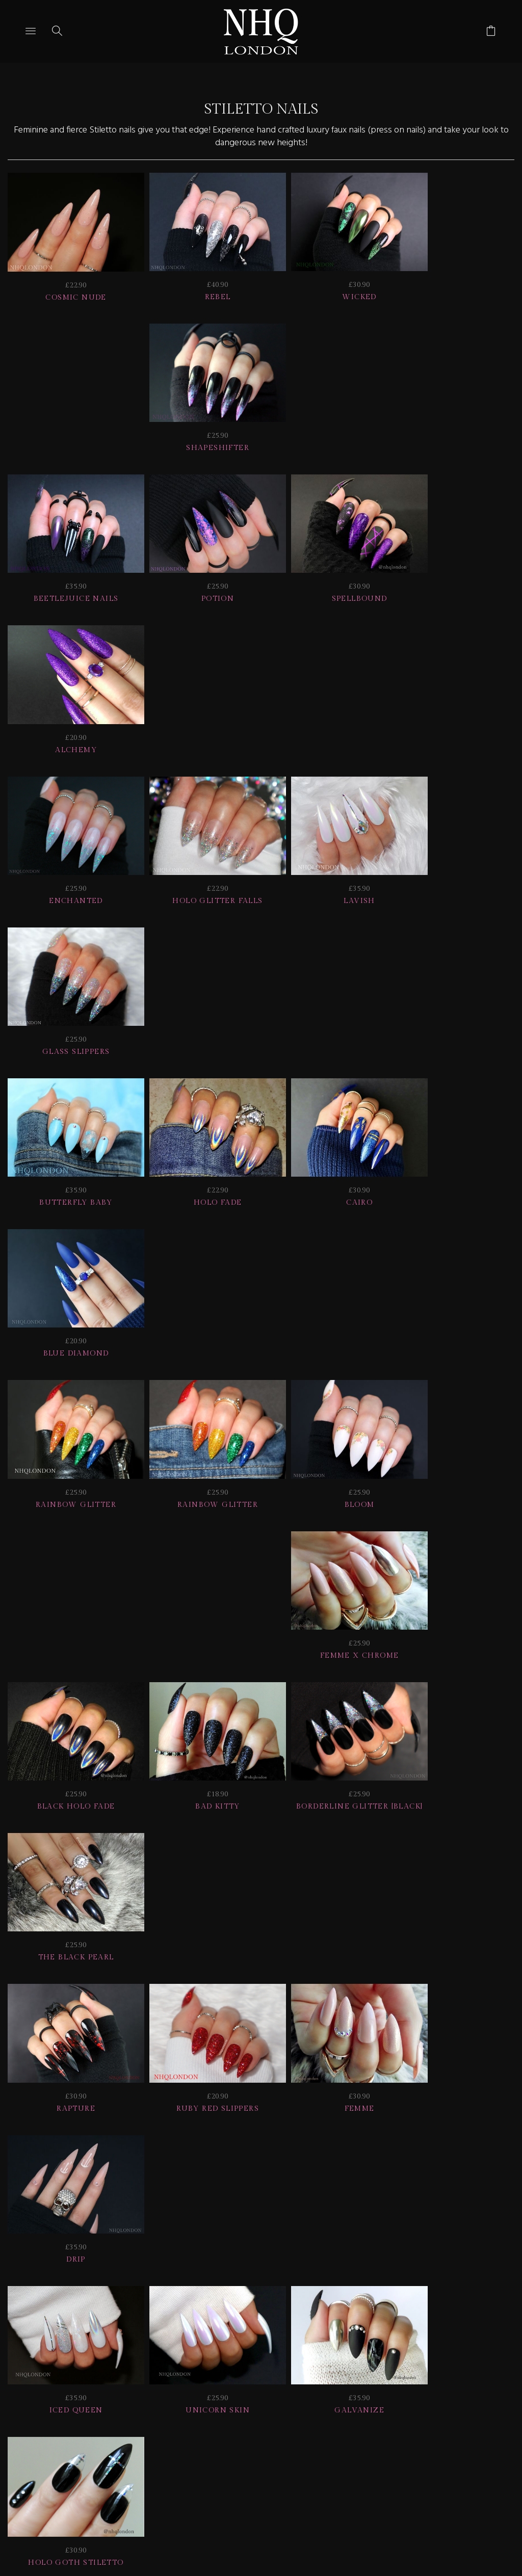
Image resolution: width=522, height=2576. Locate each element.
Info (413, 2399)
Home (223, 2413)
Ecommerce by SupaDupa (269, 2530)
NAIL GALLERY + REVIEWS (318, 2399)
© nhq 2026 (283, 2413)
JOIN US (35, 2399)
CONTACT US (473, 2399)
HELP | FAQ (97, 2399)
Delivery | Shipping (191, 2399)
